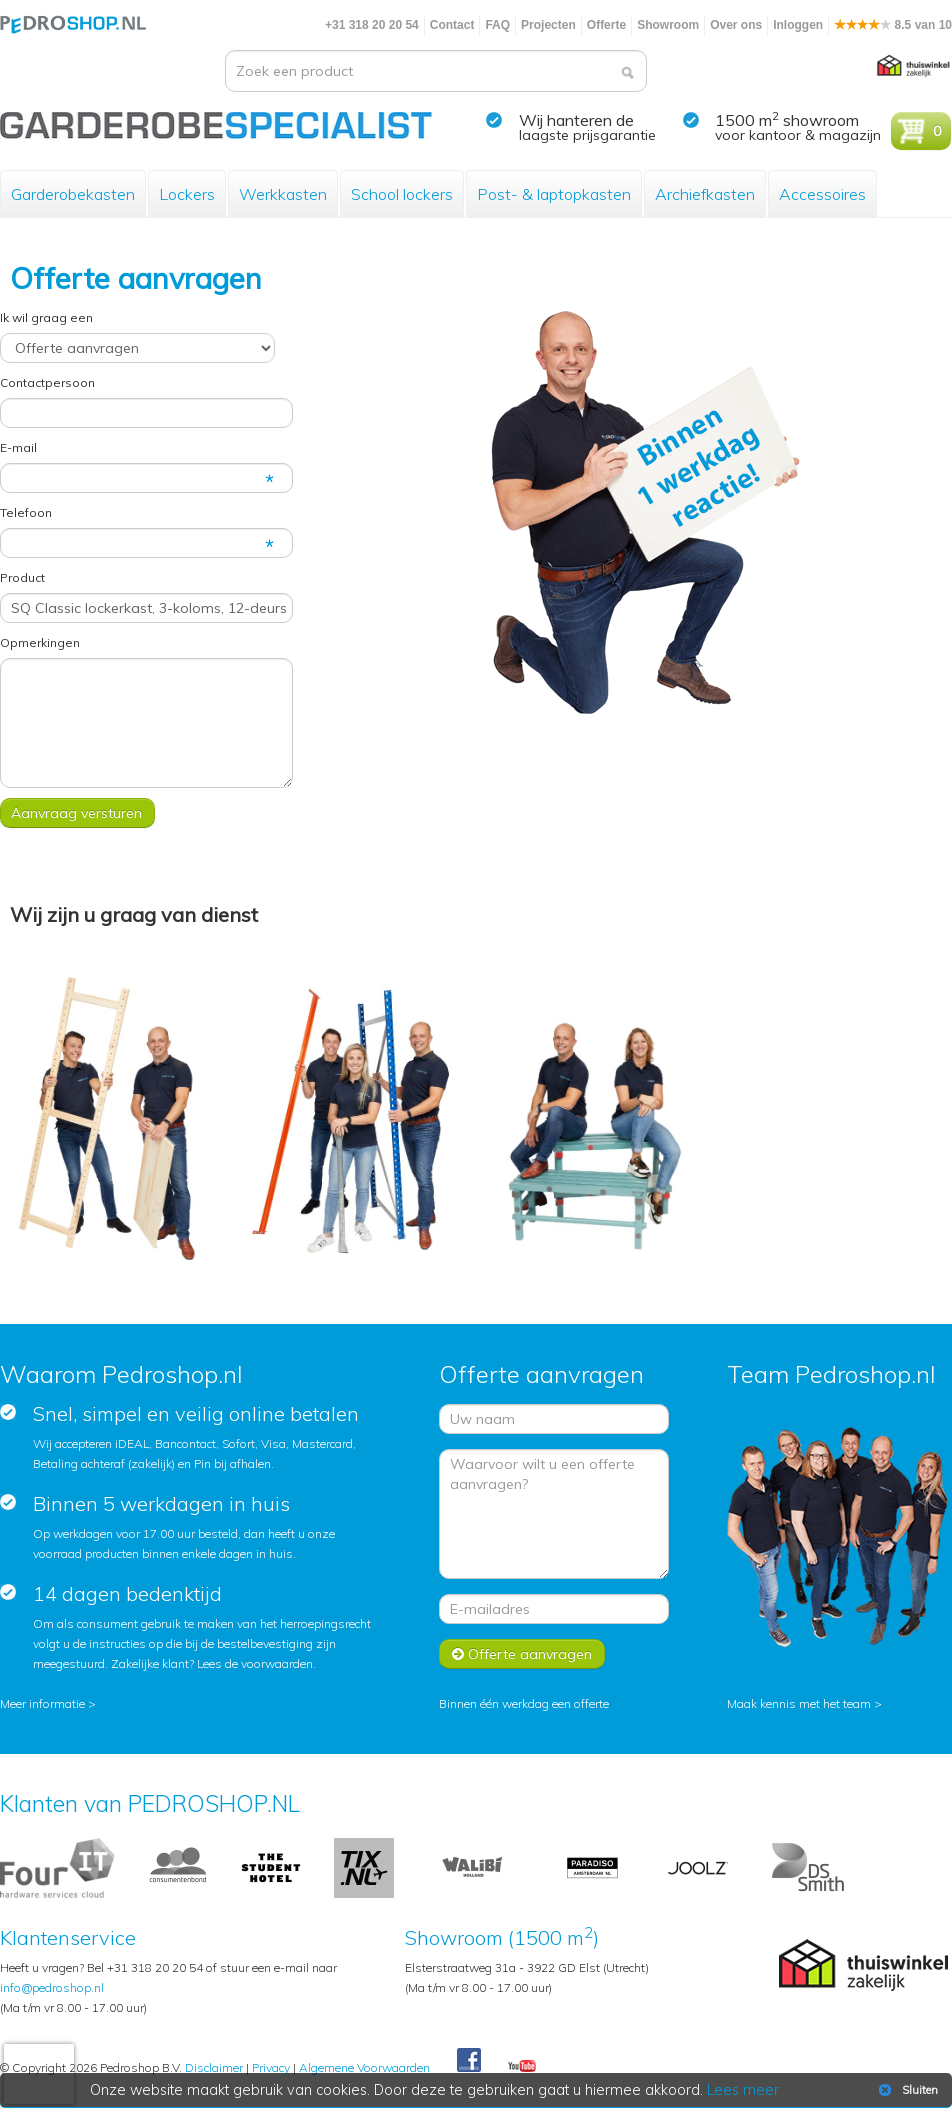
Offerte (606, 25)
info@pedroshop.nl (52, 1987)
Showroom (668, 25)
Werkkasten (283, 194)
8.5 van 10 (893, 25)
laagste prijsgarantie (587, 135)
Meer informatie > (48, 1703)
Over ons (736, 25)
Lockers (187, 194)
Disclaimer (214, 2067)
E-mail (18, 447)
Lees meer (743, 2090)
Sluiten (906, 2090)
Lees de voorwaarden (255, 1663)
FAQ (497, 25)
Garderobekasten (73, 194)
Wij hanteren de (576, 120)
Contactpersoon (47, 382)
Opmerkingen (40, 642)
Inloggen (798, 25)
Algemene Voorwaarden (364, 2067)
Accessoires (822, 194)
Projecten (548, 25)
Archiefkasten (705, 194)
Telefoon (26, 512)
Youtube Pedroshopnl (522, 2067)
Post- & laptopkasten (554, 194)
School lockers (402, 194)
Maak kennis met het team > (804, 1703)
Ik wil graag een (46, 317)
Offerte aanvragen (522, 1654)
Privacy (271, 2067)
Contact (452, 25)
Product (22, 577)
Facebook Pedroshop (469, 2061)
